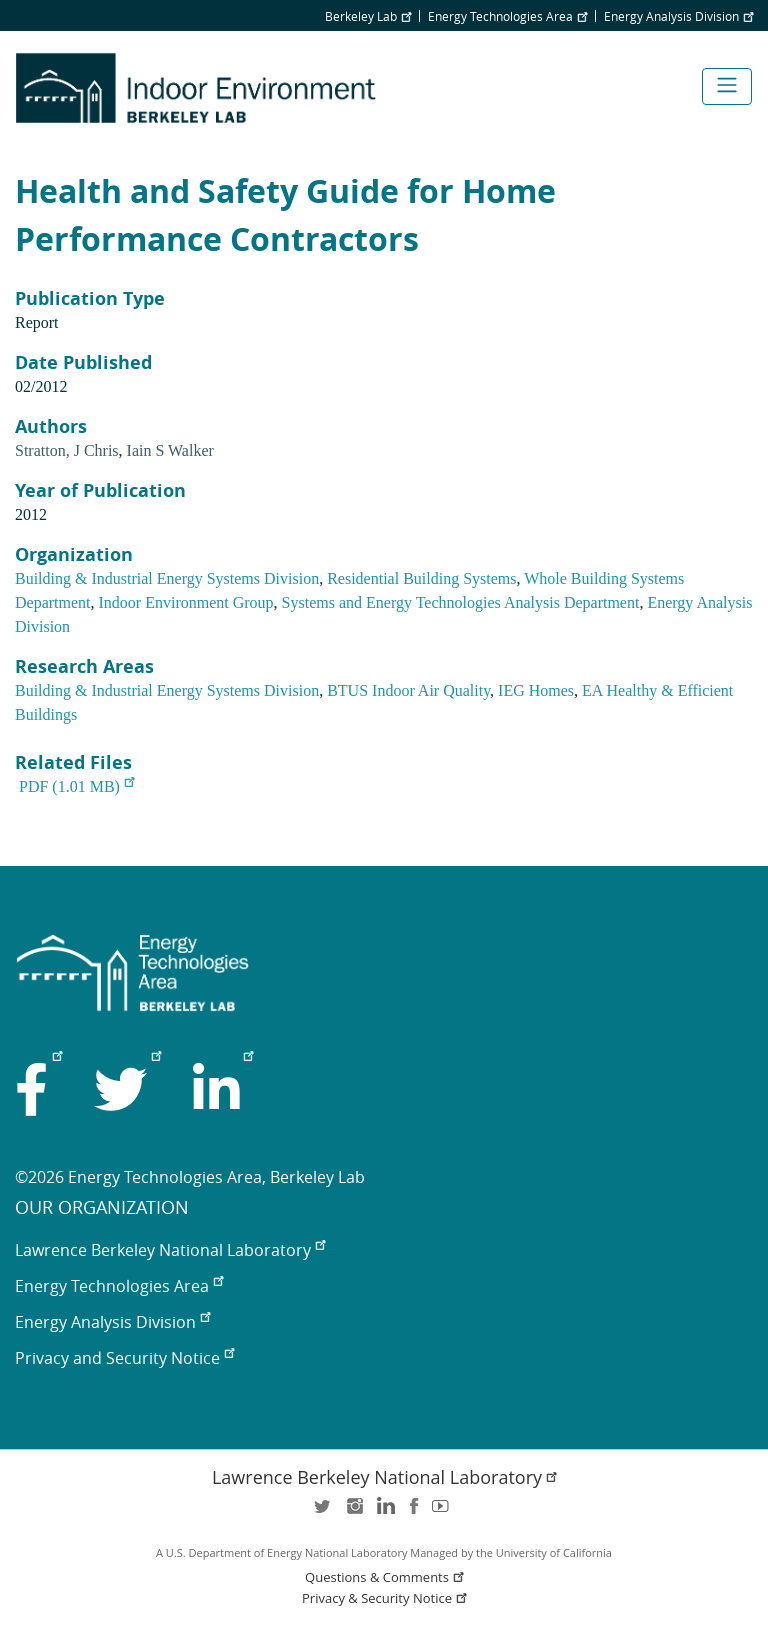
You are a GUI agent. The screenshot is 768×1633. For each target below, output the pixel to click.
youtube (444, 1512)
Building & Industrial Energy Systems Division (167, 578)
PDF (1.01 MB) (76, 786)
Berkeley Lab (368, 16)
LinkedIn (384, 1512)
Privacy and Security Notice (124, 1358)
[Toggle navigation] (727, 86)
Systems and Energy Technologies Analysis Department (461, 602)
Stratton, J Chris (67, 450)
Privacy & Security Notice (386, 1598)
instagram (354, 1512)
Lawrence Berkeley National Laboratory (170, 1250)
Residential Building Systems (421, 578)
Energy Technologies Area (507, 16)
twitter (324, 1512)
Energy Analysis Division (678, 16)
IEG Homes (536, 690)
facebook (414, 1512)
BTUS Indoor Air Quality (408, 690)
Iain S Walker (170, 450)
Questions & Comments (386, 1577)
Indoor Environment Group (186, 602)
